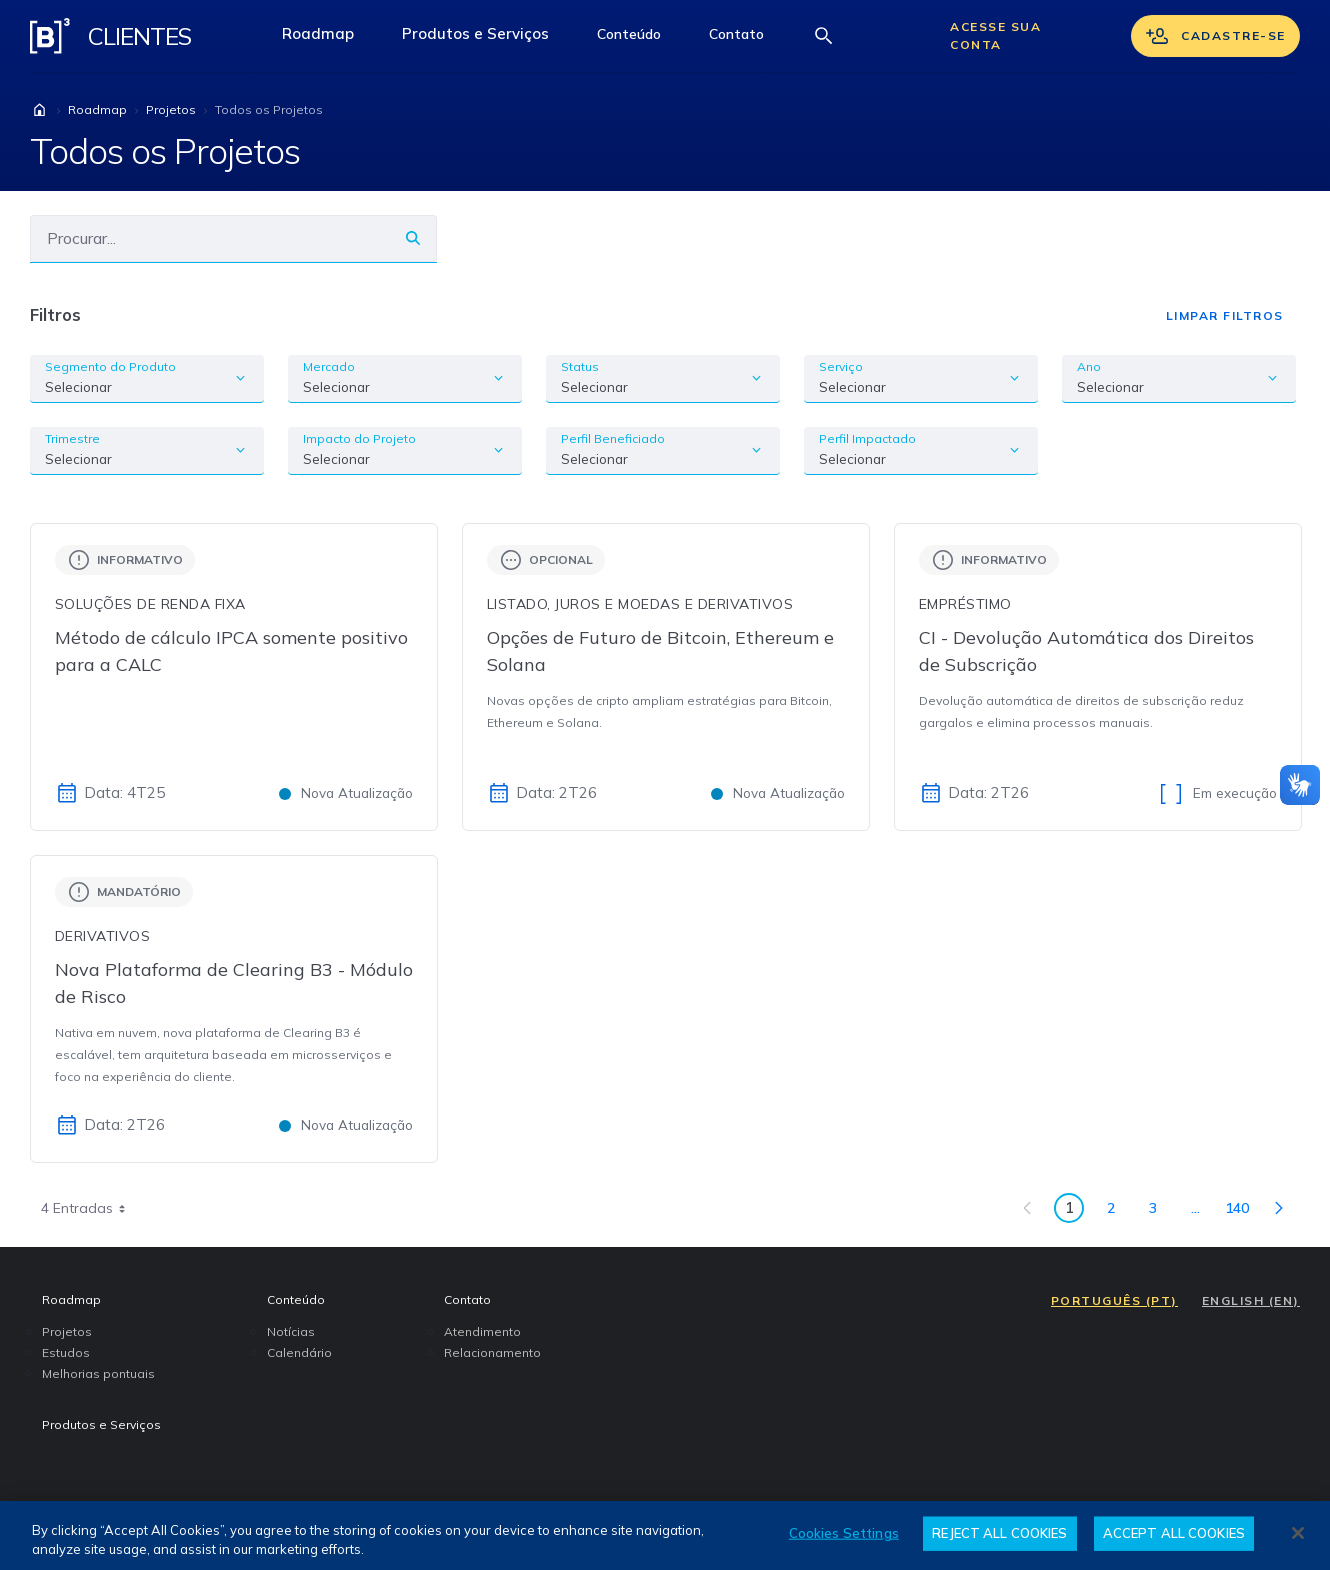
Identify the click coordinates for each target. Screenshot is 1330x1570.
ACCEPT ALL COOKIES (1174, 1533)
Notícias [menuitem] (291, 1331)
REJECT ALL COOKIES (999, 1533)
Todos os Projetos (269, 109)
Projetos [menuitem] (67, 1331)
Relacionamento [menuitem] (492, 1352)
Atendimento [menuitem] (482, 1331)
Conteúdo (641, 39)
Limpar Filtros (1225, 315)
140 (1242, 1211)
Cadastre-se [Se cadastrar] (1215, 36)
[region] (665, 1535)
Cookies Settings (844, 1533)
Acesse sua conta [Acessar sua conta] (995, 35)
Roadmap (330, 39)
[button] (629, 36)
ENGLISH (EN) (1251, 1300)
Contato (748, 39)
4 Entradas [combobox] (90, 1208)
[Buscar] (210, 238)
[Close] (1298, 1533)
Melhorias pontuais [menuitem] (98, 1373)
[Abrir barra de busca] (824, 36)
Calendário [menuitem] (299, 1352)
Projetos (171, 109)
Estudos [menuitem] (66, 1352)
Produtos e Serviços (487, 39)
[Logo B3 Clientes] (50, 36)
